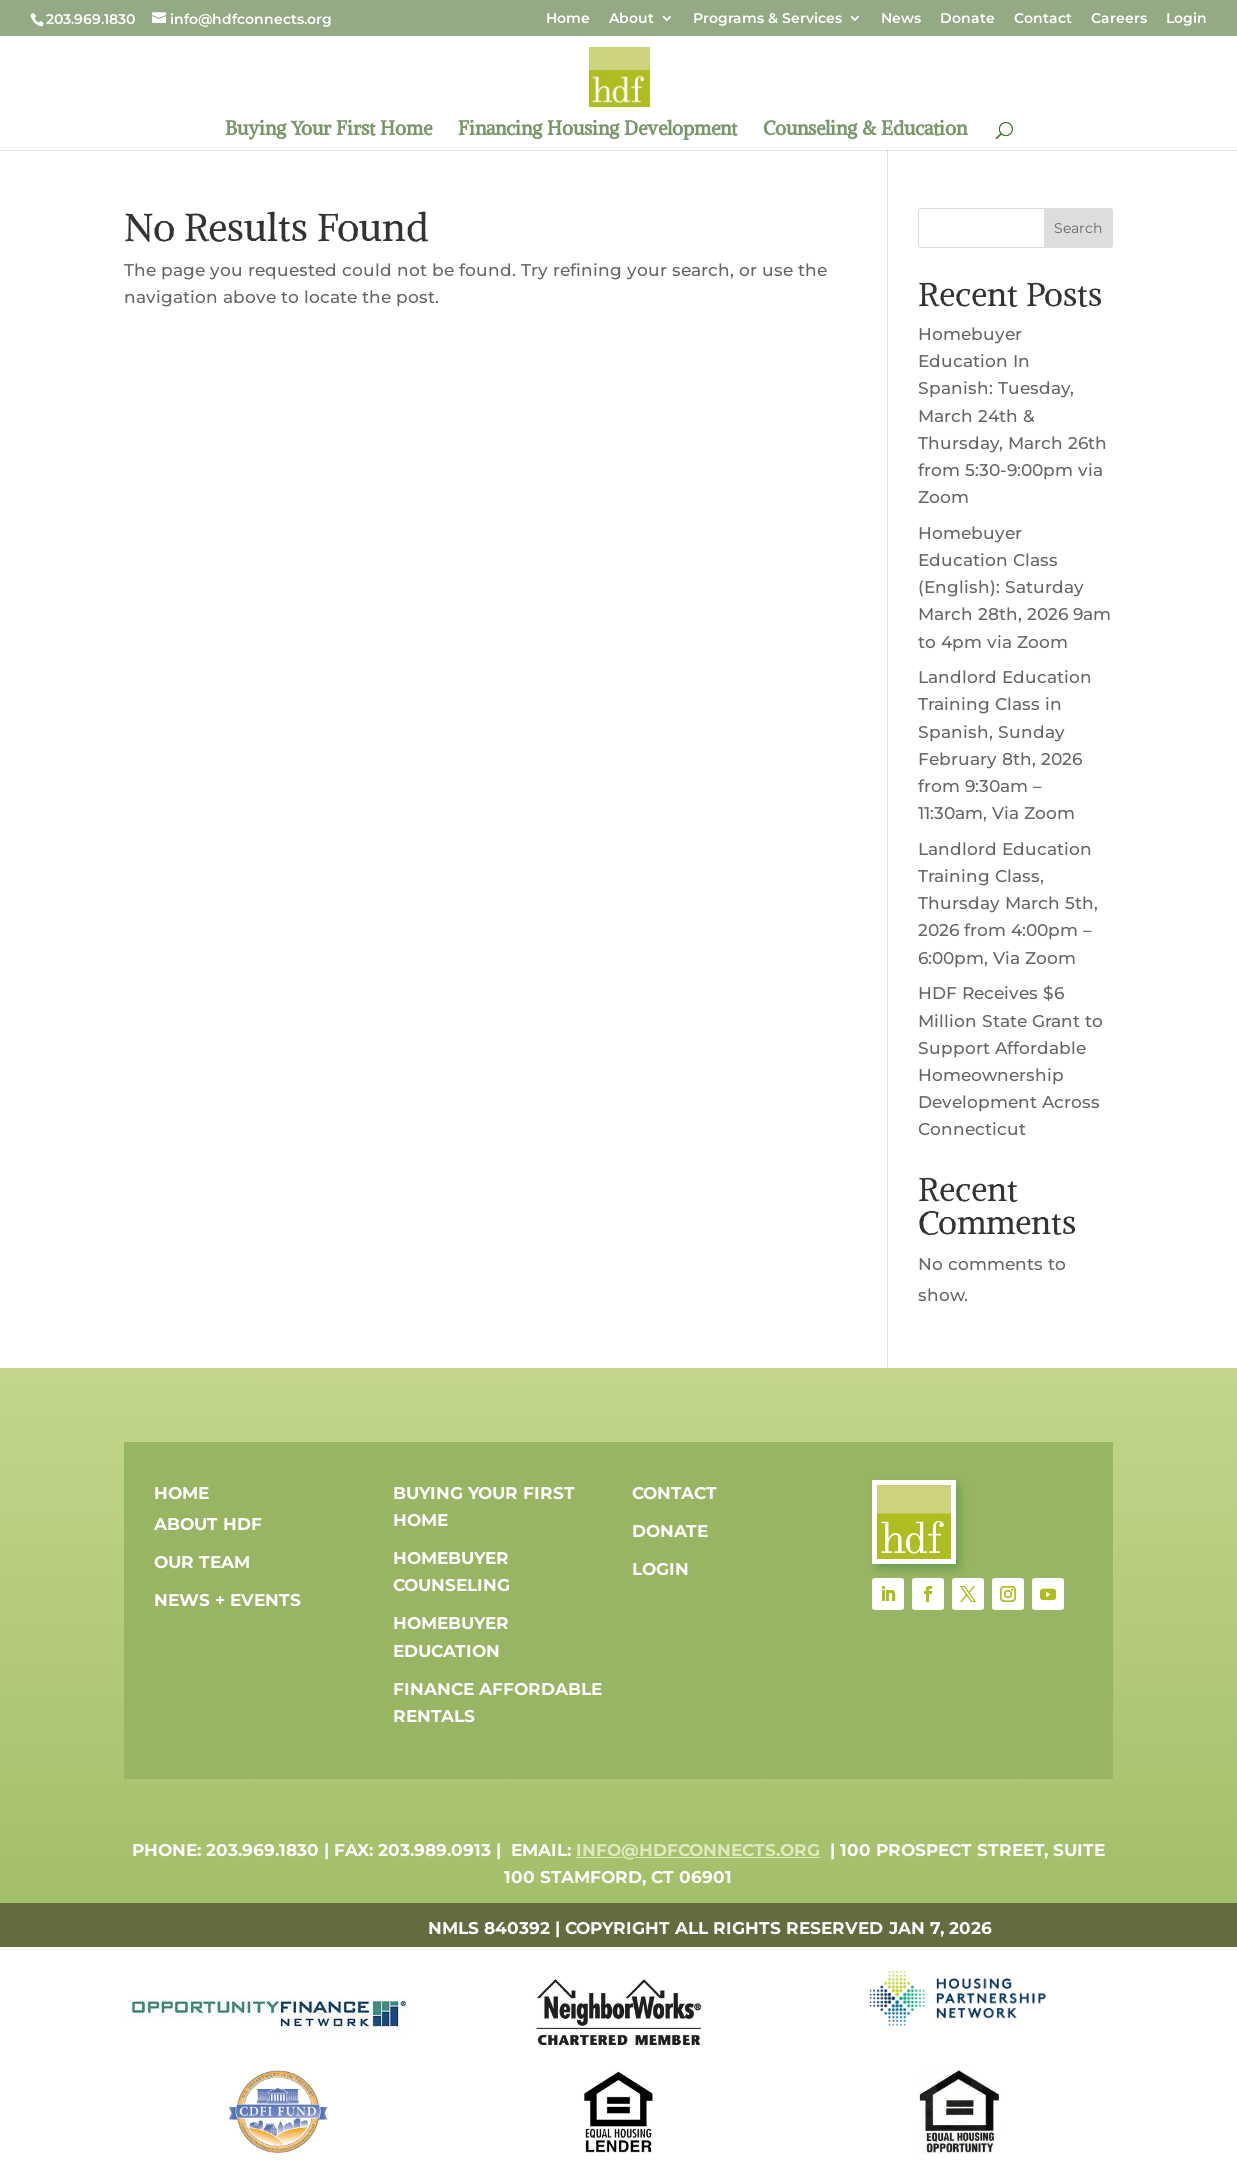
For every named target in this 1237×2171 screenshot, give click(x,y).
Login (1186, 19)
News (901, 19)
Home (568, 19)
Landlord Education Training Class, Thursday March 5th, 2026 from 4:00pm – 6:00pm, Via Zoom (1008, 903)
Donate (967, 19)
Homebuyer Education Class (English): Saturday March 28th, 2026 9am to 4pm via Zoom (1014, 587)
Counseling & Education (865, 130)
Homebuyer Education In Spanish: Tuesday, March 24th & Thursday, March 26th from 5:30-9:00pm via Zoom (1012, 415)
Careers (1119, 19)
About (631, 19)
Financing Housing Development (597, 130)
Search (1078, 228)
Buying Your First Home (328, 130)
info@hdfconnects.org (698, 1850)
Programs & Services (767, 19)
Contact (1043, 19)
